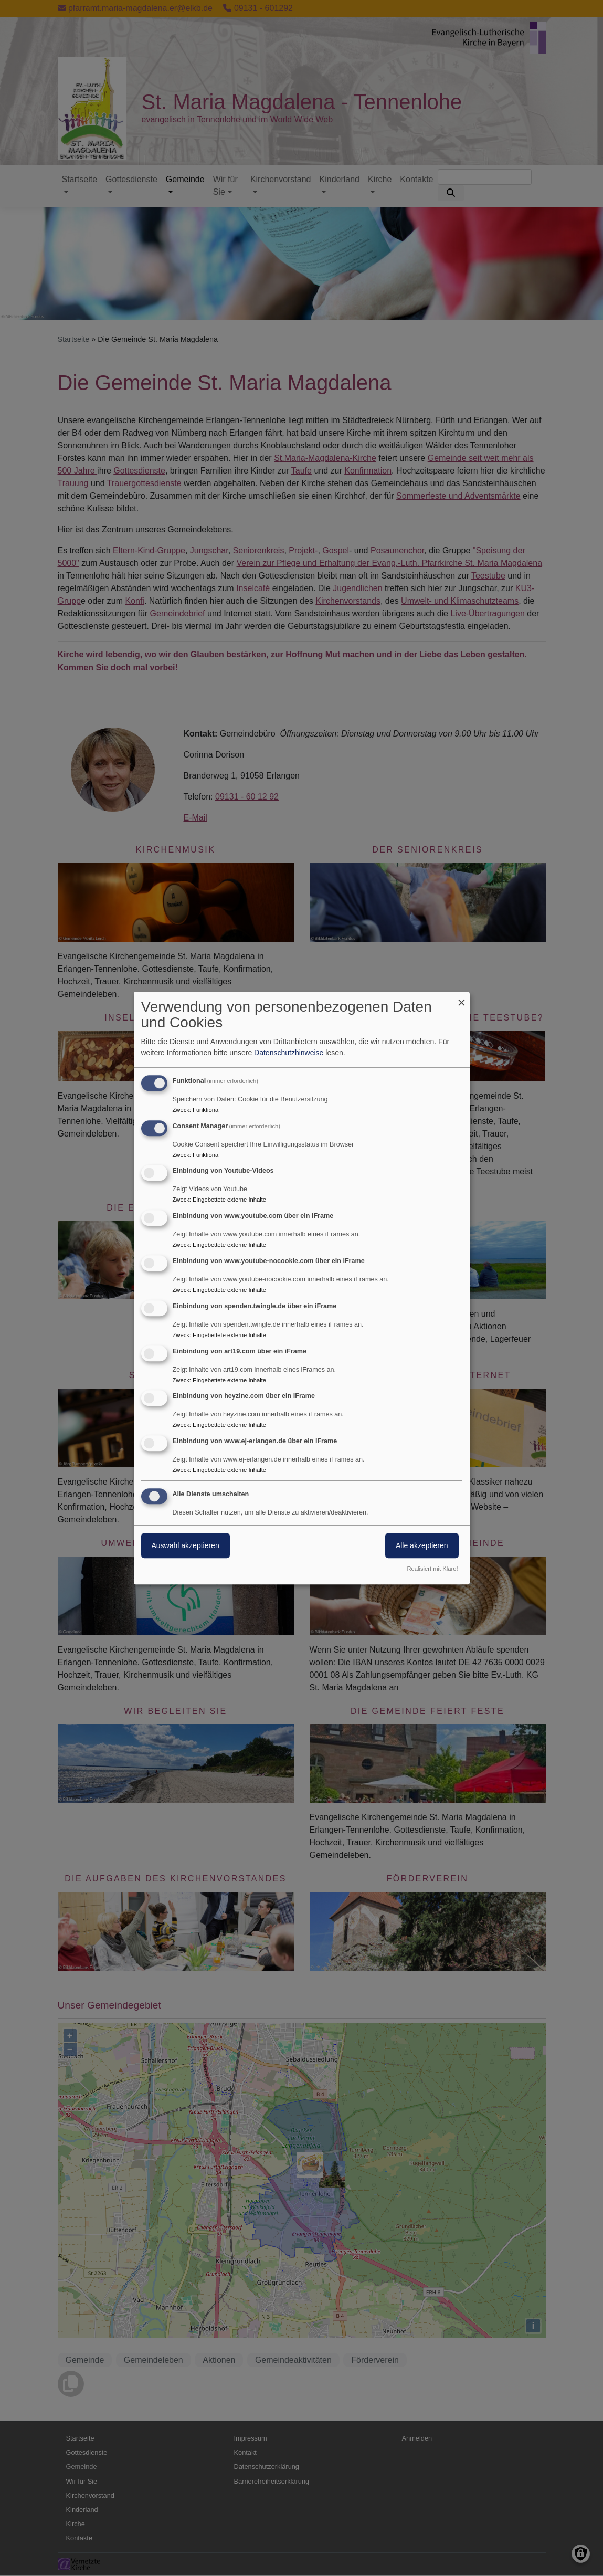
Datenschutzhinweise (288, 1052)
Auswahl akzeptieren (185, 1545)
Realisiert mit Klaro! (432, 1568)
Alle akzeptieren (422, 1545)
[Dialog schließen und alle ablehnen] (462, 998)
